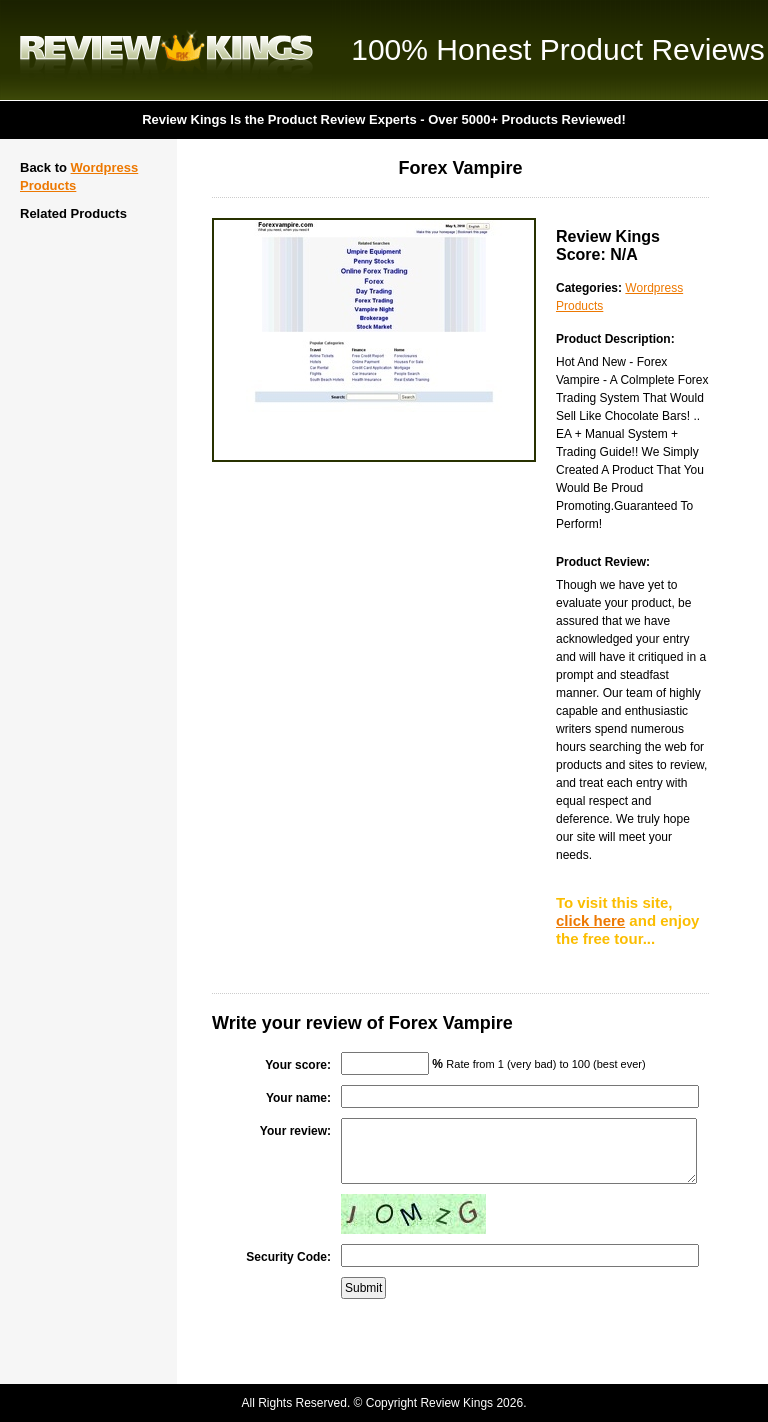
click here (590, 920)
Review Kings (166, 50)
